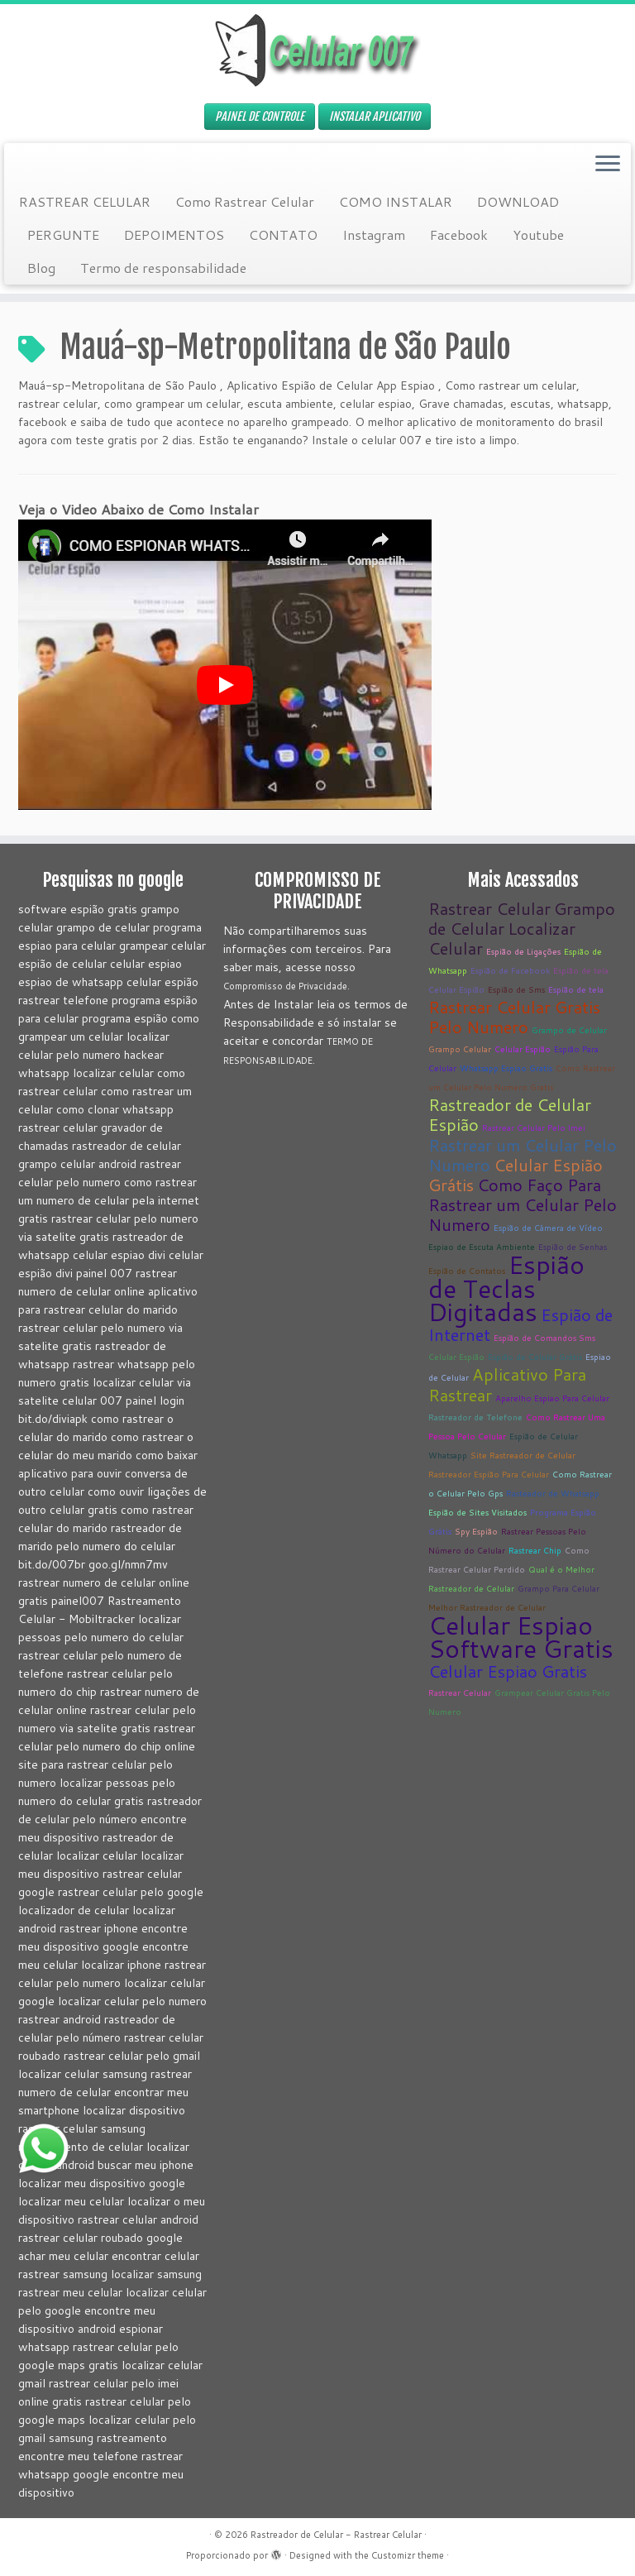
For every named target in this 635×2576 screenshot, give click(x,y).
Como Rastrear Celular (244, 201)
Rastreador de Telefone (475, 1417)
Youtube (538, 234)
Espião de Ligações (523, 951)
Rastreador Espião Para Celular (488, 1474)
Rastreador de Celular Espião (509, 1114)
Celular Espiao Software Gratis (521, 1636)
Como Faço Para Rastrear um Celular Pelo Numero (522, 1204)
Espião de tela (581, 970)
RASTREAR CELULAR (84, 201)
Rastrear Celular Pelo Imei (533, 1127)
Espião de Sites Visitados (477, 1512)
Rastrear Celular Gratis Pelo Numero (514, 1016)
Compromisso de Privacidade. (286, 986)
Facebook (459, 234)
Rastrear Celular (489, 908)
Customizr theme (407, 2555)
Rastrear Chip (534, 1550)
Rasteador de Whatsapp (552, 1493)
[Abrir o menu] (607, 164)
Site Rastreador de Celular (522, 1455)
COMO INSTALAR (395, 201)
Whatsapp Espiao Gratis (506, 1068)
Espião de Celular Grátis (535, 1356)
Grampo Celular (459, 1049)
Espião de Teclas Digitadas (506, 1288)
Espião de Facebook (510, 970)
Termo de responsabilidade (163, 267)
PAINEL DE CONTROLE (259, 116)
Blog (41, 267)
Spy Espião (476, 1531)
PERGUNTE (63, 234)
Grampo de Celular (569, 1030)
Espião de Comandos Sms (544, 1337)
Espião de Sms (516, 989)
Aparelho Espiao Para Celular (552, 1398)
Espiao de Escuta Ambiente (481, 1246)
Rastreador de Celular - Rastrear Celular (336, 2534)
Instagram (373, 234)
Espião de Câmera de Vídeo (548, 1227)
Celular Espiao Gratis (507, 1671)
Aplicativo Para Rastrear (507, 1384)
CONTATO (283, 234)
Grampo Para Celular (558, 1588)
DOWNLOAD (518, 201)
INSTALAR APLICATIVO (374, 116)
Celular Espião (456, 989)
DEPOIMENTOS (174, 234)
